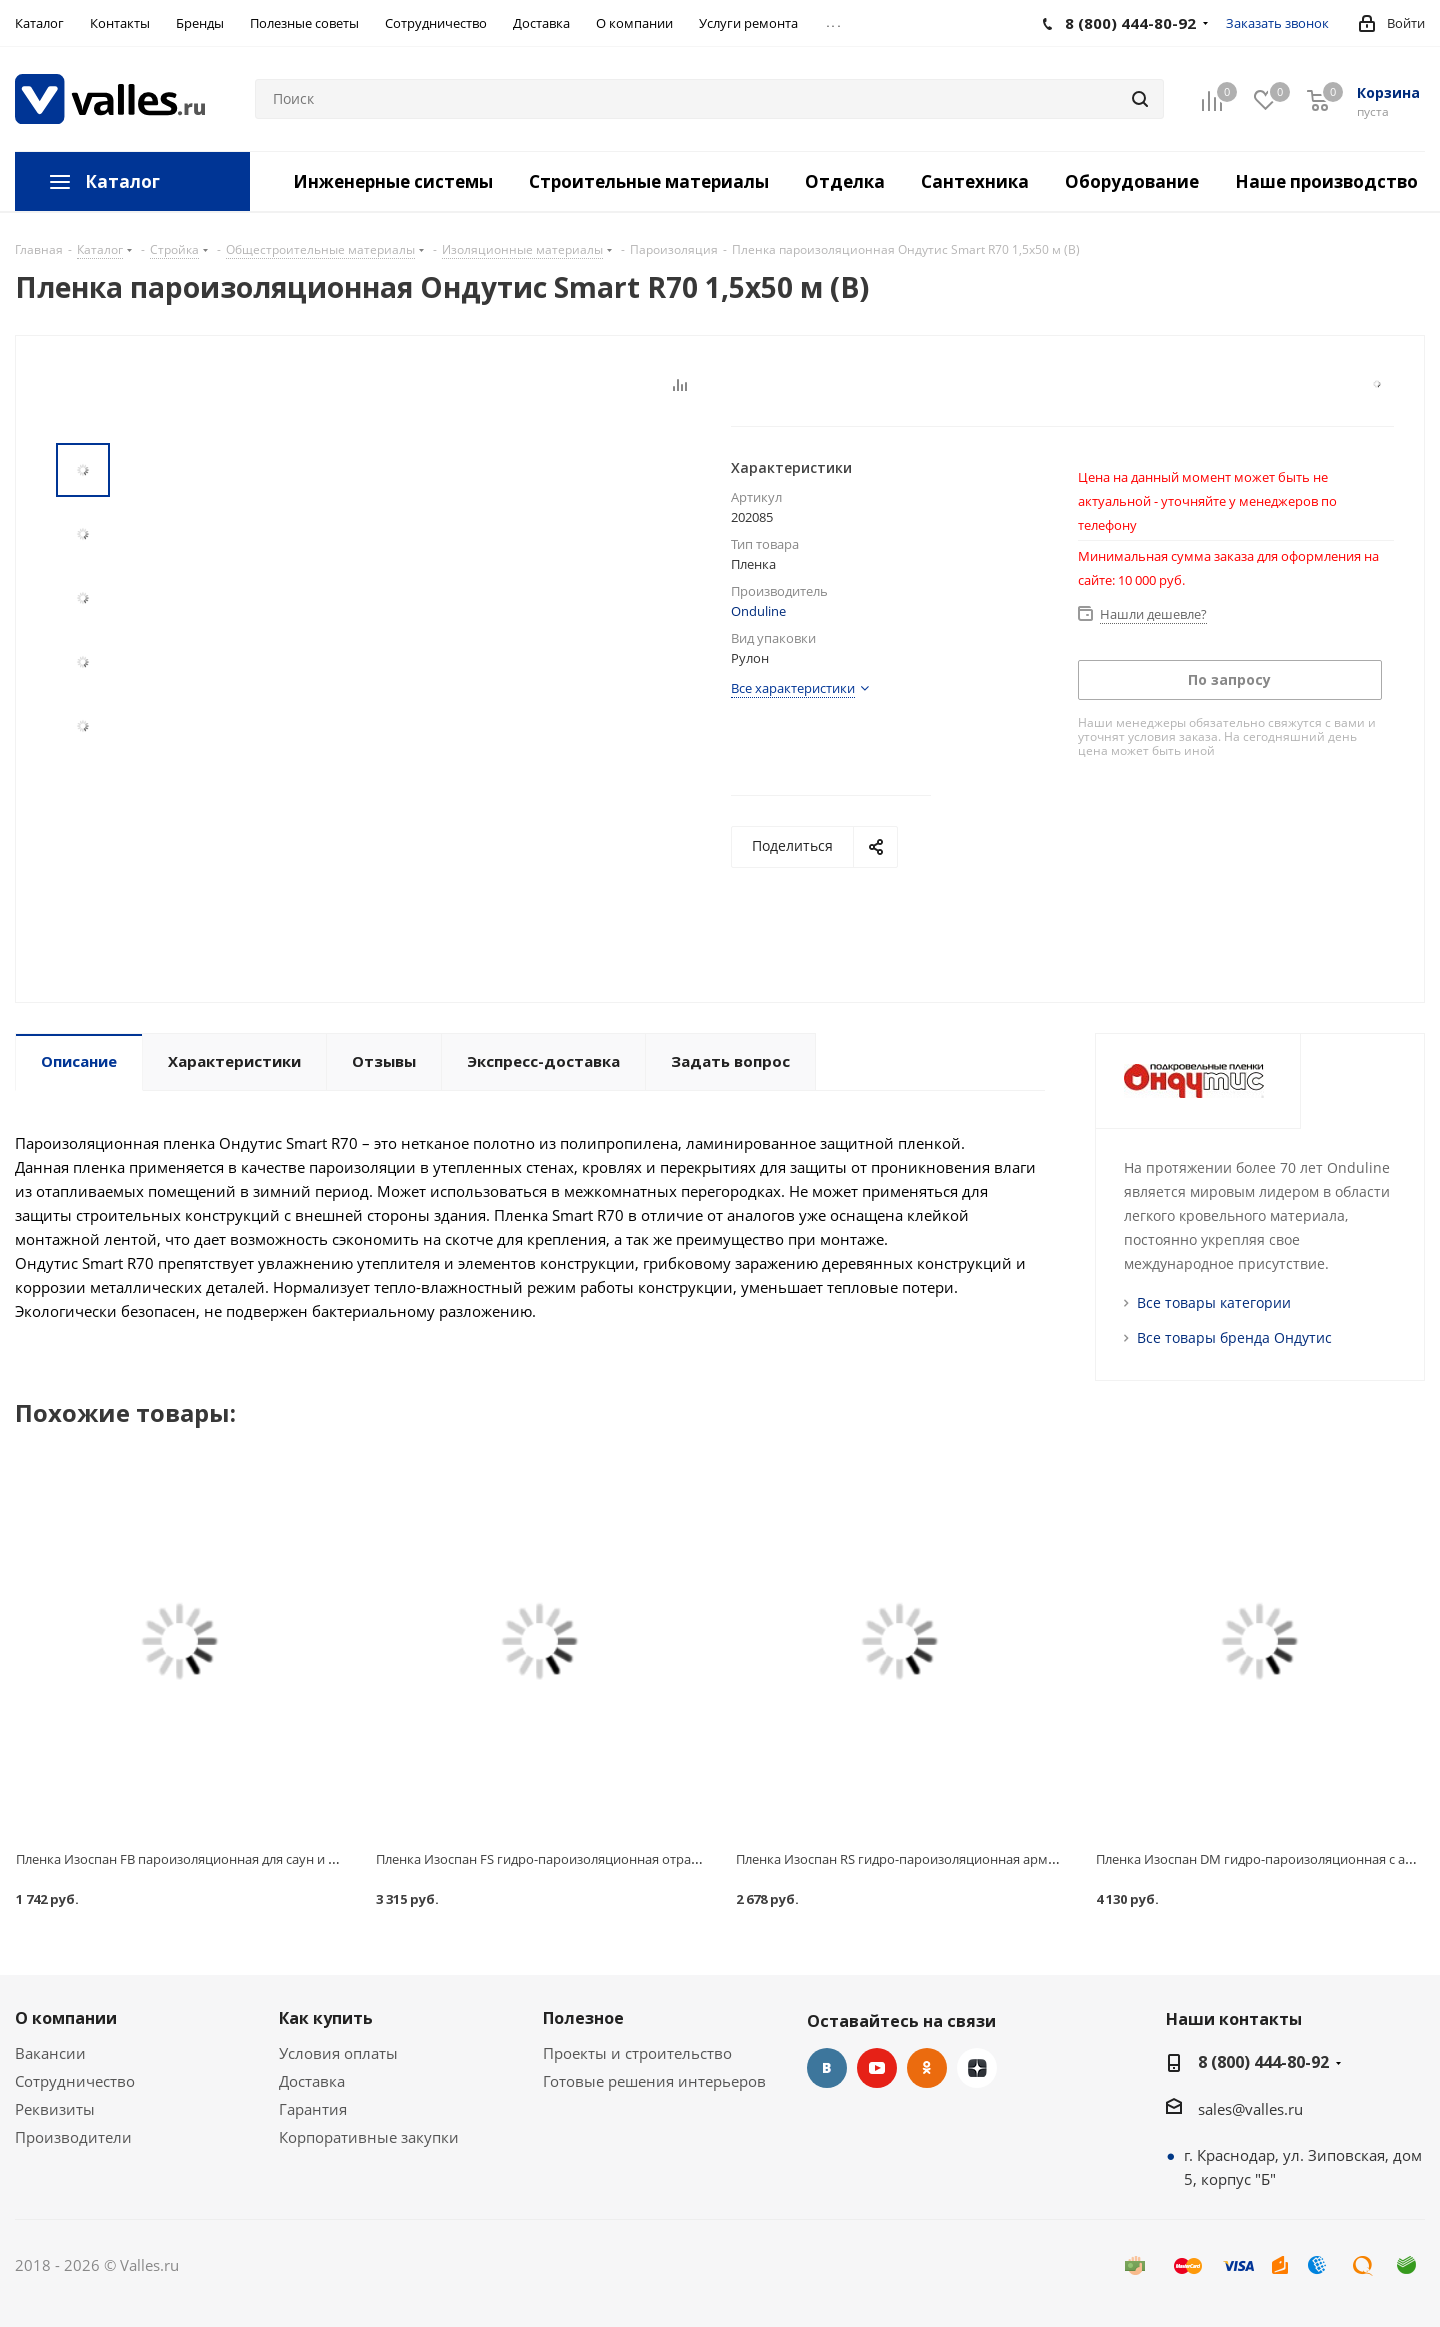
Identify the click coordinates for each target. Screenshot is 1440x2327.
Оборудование (1132, 181)
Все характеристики (793, 688)
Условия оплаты (338, 2053)
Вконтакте (827, 2068)
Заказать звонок (1277, 23)
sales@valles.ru (1250, 2109)
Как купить (326, 2018)
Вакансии (50, 2053)
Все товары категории (1214, 1302)
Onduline (758, 611)
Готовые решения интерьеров (654, 2081)
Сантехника (975, 181)
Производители (73, 2137)
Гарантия (313, 2109)
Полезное (583, 2018)
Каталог (122, 181)
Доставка (312, 2081)
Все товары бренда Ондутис (1234, 1337)
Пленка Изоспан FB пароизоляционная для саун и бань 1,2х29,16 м (223, 1859)
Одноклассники (927, 2068)
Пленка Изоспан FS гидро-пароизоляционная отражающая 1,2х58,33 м (596, 1859)
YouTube (877, 2068)
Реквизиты (55, 2109)
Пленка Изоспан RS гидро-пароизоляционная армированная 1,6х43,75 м (961, 1859)
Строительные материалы (649, 181)
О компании (66, 2018)
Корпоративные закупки (369, 2137)
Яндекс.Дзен (977, 2068)
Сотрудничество (75, 2081)
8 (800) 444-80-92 (1263, 2062)
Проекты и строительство (637, 2053)
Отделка (845, 181)
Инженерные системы (393, 181)
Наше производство (1326, 181)
